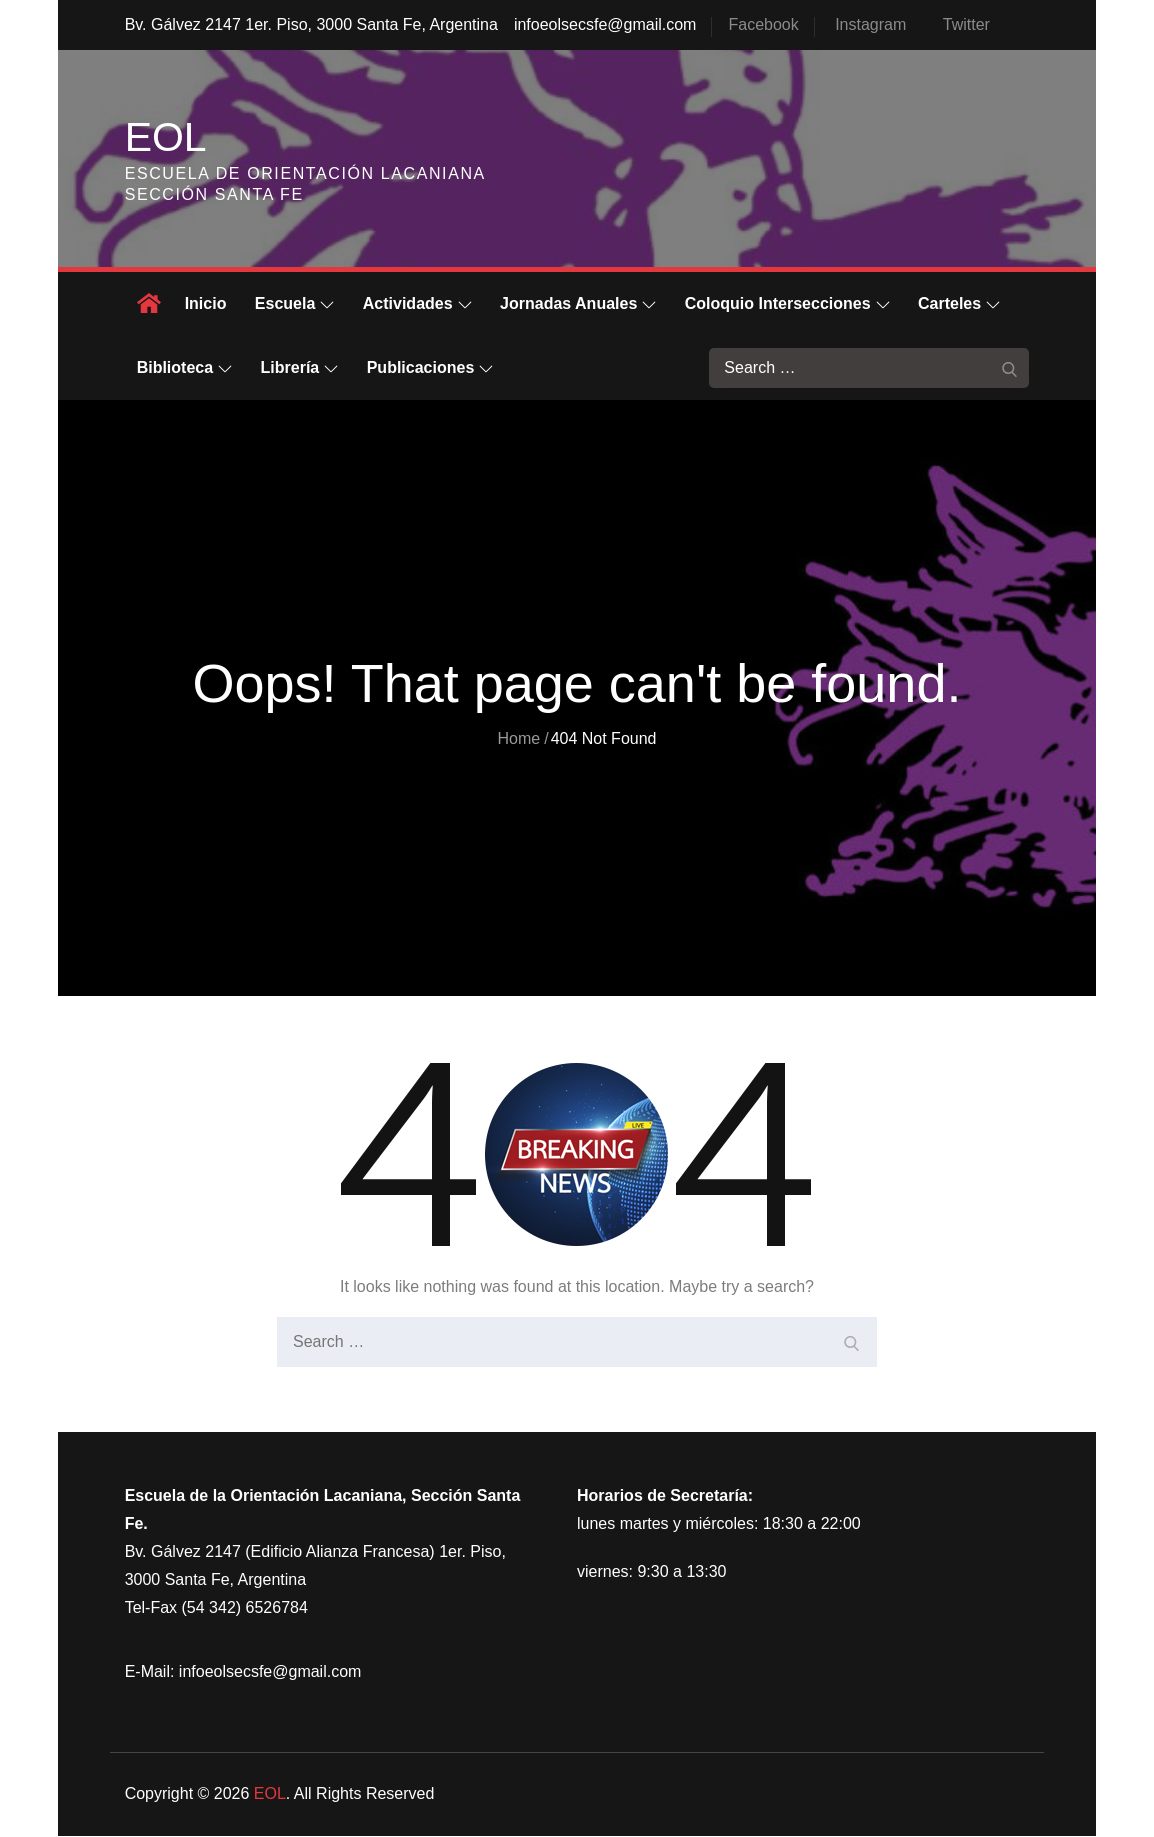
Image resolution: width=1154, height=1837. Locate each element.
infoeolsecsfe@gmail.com (605, 24)
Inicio (206, 304)
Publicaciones (430, 368)
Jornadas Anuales (578, 304)
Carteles (959, 304)
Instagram (870, 24)
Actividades (417, 304)
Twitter (966, 24)
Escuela (294, 304)
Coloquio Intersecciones (787, 304)
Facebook (763, 24)
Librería (300, 368)
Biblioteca (184, 368)
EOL (167, 137)
